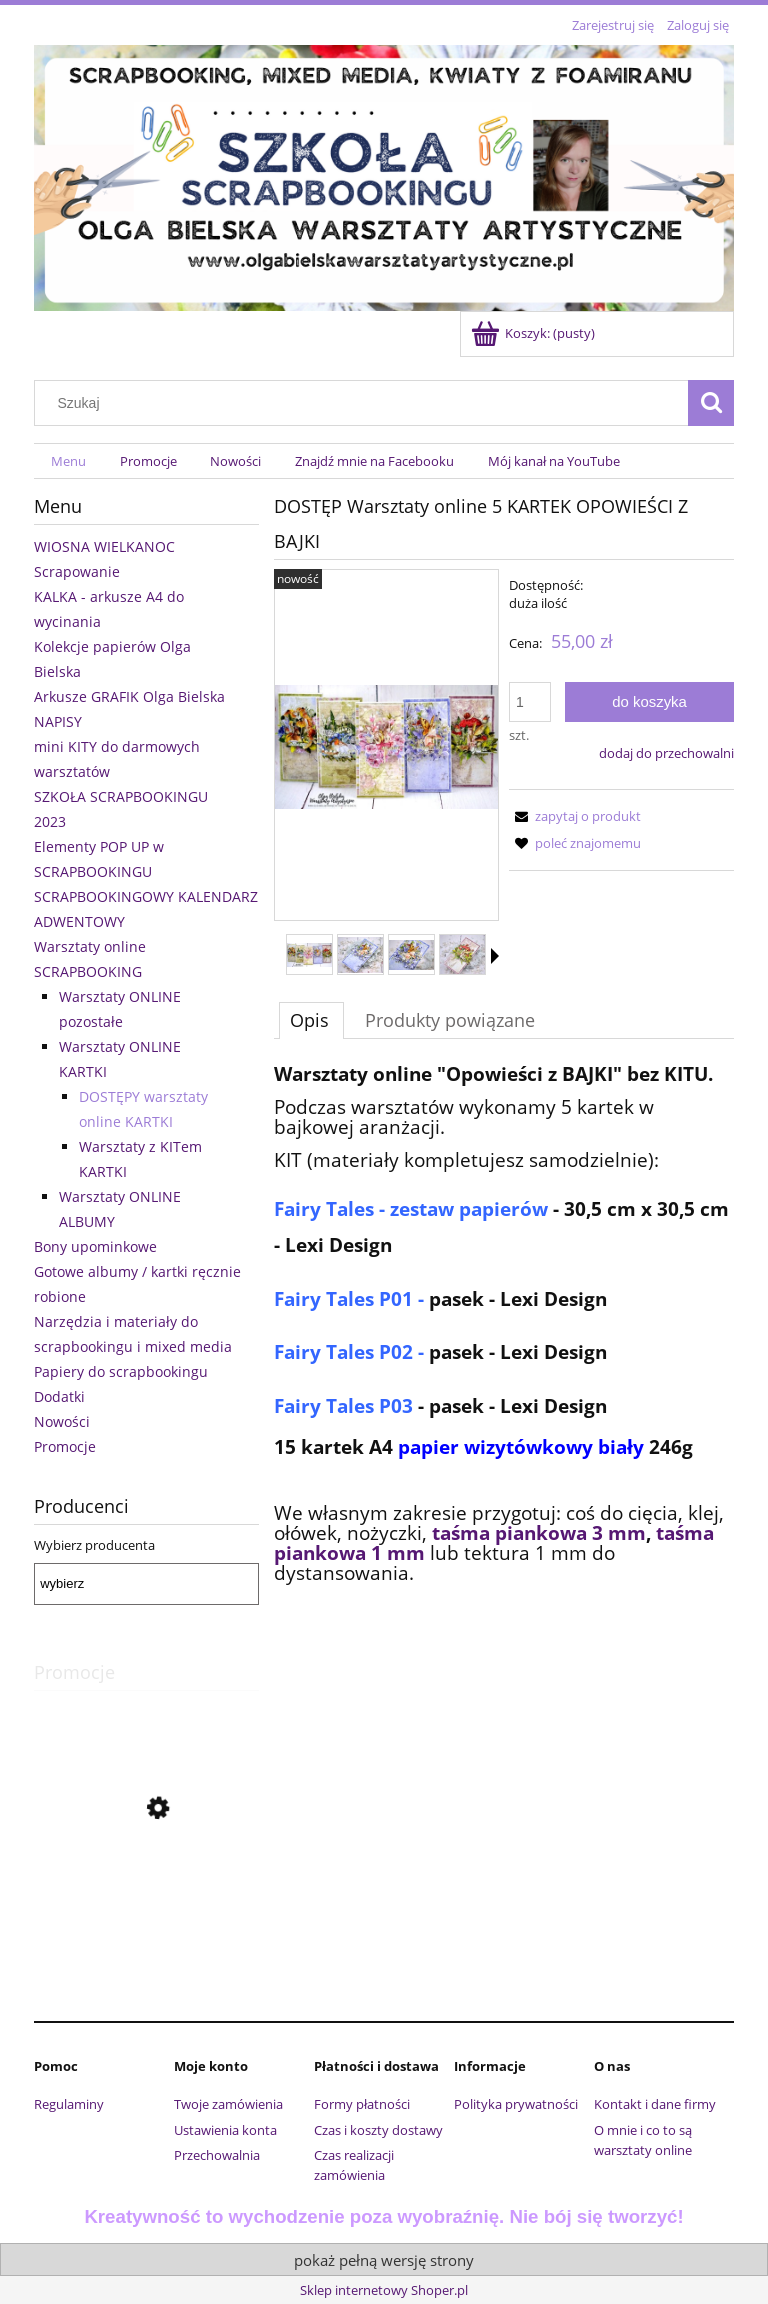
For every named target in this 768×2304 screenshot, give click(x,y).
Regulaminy (69, 2104)
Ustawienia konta (225, 2130)
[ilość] (530, 702)
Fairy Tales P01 (346, 1298)
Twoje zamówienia (228, 2104)
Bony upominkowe (95, 1246)
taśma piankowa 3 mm (536, 1532)
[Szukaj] (711, 403)
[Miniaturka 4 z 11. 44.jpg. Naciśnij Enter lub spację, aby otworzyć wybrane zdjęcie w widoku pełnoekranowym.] (462, 954)
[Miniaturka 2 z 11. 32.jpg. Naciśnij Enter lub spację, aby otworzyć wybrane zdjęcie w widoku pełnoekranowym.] (360, 955)
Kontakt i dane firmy (655, 2104)
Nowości (62, 1421)
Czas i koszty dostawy (378, 2130)
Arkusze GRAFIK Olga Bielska (129, 696)
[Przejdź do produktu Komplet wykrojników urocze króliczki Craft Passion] (146, 1898)
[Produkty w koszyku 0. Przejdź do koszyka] (534, 333)
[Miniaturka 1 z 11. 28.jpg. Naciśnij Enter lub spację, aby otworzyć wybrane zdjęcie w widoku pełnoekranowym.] (309, 955)
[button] (495, 956)
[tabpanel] (504, 1356)
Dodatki (59, 1396)
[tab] (311, 1020)
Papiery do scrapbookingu (121, 1371)
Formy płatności (362, 2104)
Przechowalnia (217, 2155)
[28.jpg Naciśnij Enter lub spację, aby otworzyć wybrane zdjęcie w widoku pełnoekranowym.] (386, 747)
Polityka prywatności (516, 2104)
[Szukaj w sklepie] (366, 403)
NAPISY (58, 721)
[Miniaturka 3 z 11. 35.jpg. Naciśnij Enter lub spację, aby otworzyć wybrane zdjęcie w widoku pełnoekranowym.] (411, 955)
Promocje (65, 1446)
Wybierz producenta (94, 1545)
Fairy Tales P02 (343, 1351)
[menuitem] (68, 461)
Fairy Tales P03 (343, 1405)
